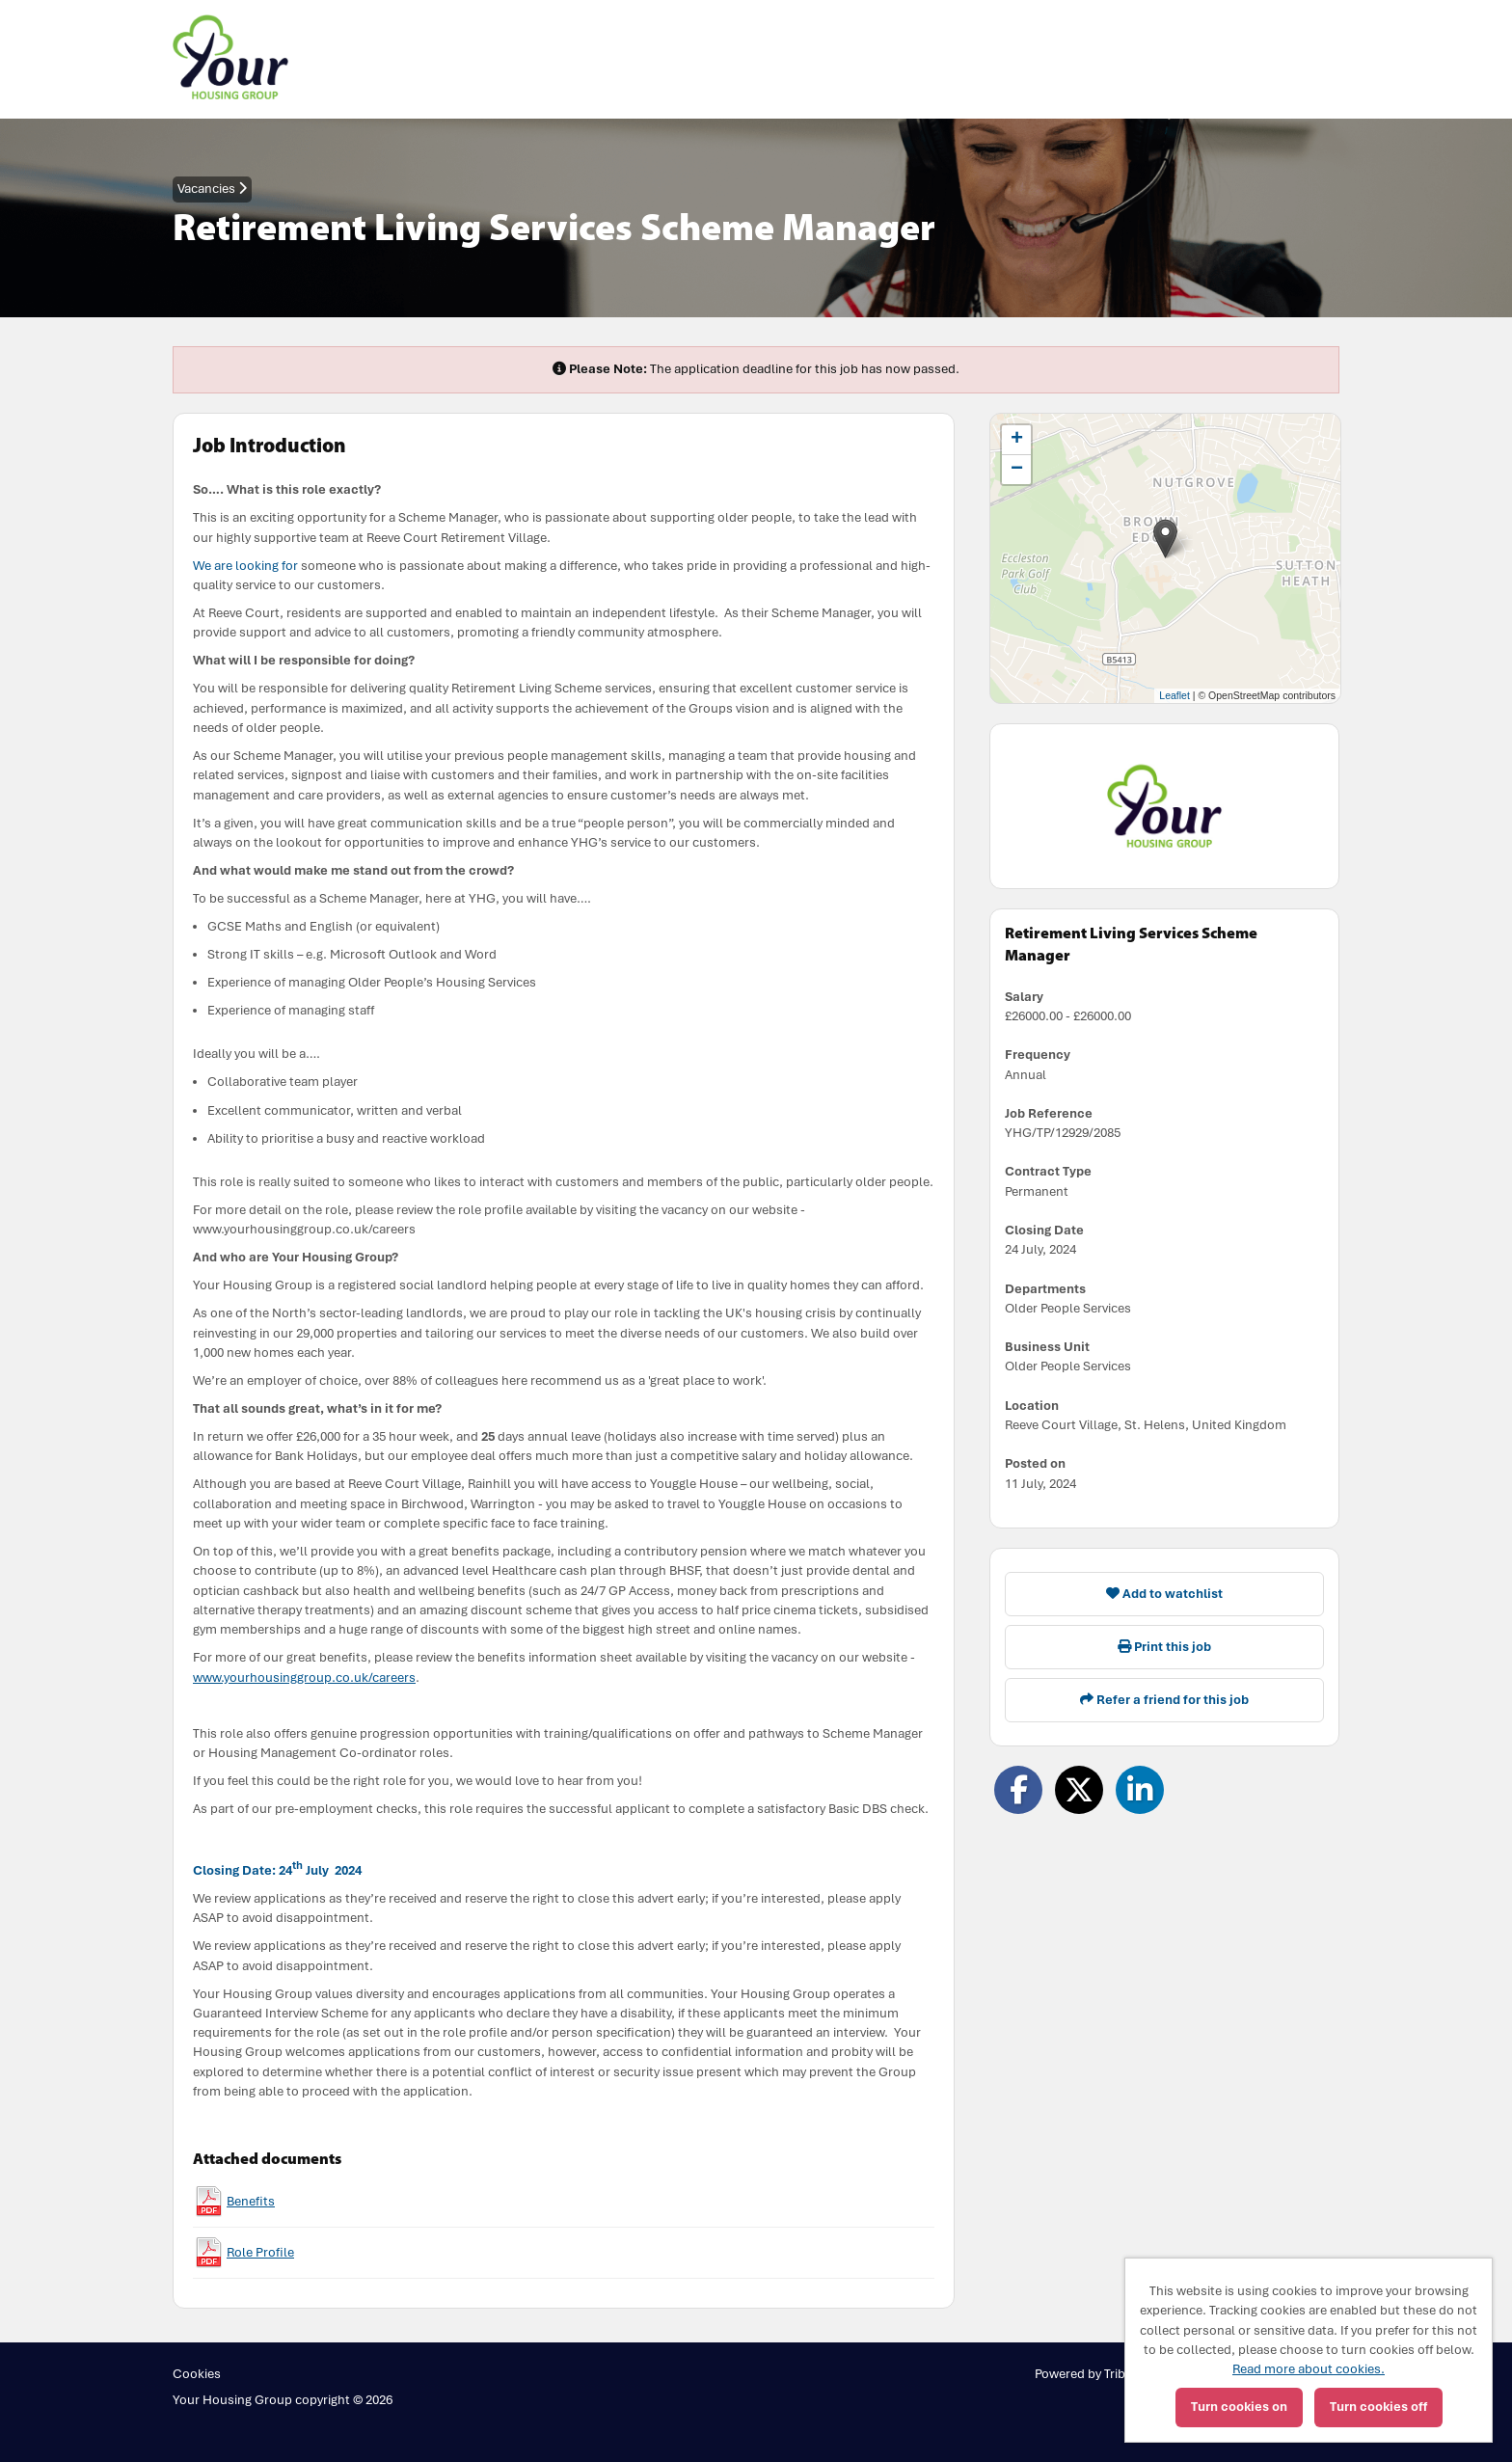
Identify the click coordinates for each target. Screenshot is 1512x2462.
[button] (1165, 538)
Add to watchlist (1164, 1593)
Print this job (1164, 1646)
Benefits (251, 2201)
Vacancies (212, 188)
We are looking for (245, 565)
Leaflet (1174, 695)
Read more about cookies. (1308, 2369)
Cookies (197, 2374)
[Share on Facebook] (1018, 1790)
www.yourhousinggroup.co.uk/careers (304, 1677)
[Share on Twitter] (1079, 1790)
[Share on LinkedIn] (1140, 1790)
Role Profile (260, 2252)
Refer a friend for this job (1164, 1699)
